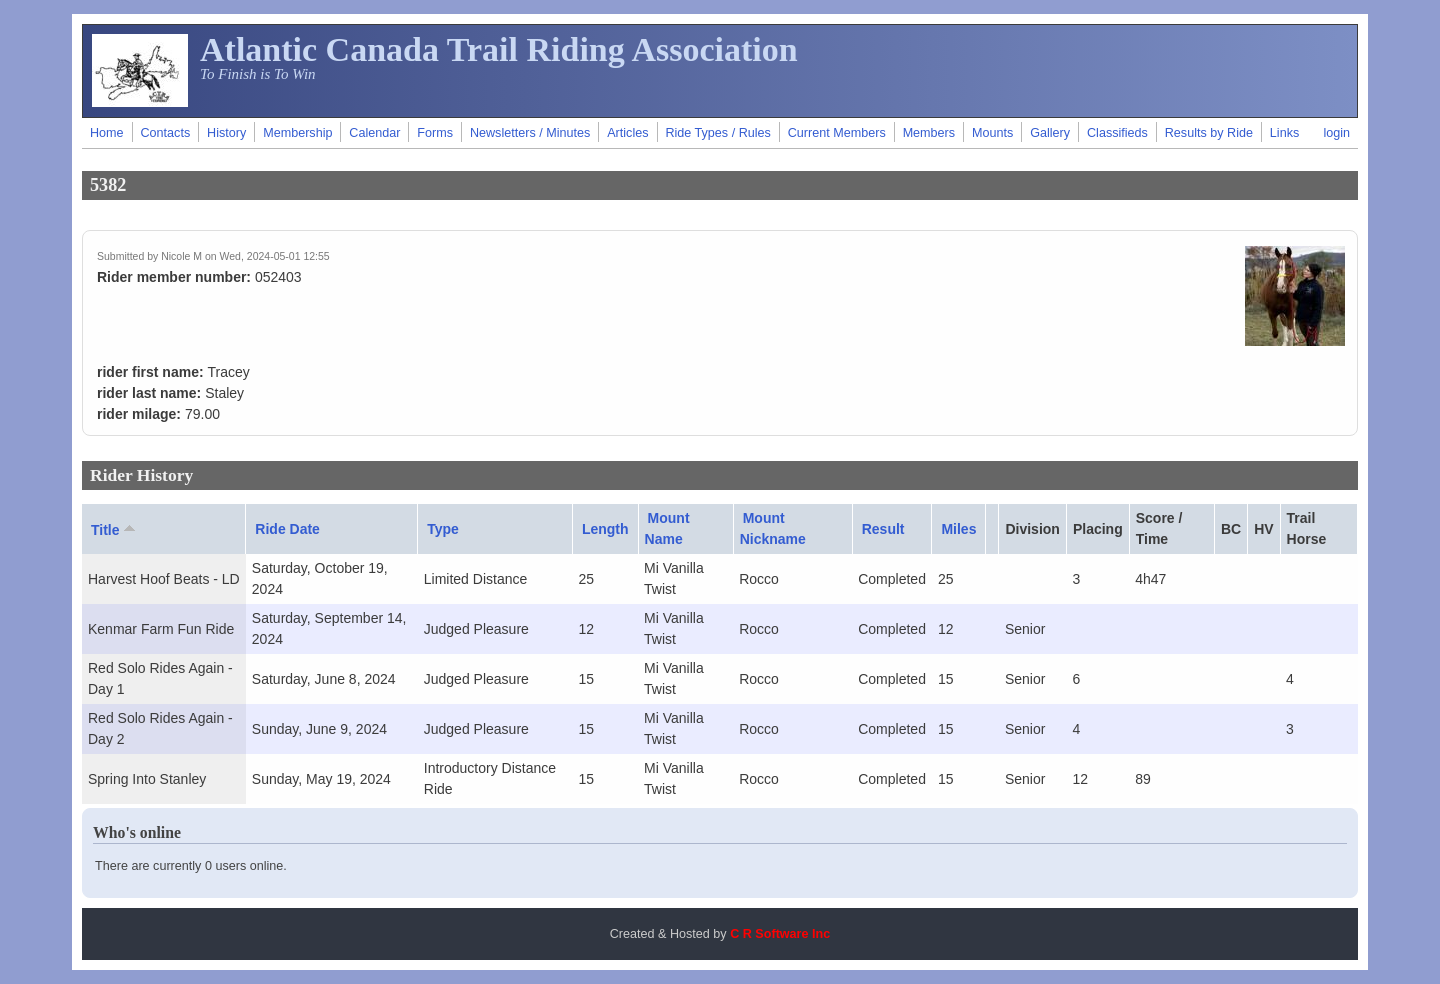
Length (605, 529)
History (226, 133)
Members (929, 133)
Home (107, 133)
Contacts (165, 133)
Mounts (992, 133)
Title (115, 529)
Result (883, 529)
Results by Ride (1209, 133)
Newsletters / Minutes (530, 133)
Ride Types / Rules (717, 133)
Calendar (374, 133)
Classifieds (1117, 133)
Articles (627, 133)
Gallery (1050, 133)
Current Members (837, 133)
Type (443, 529)
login (1336, 133)
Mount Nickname (773, 528)
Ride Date (287, 529)
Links (1284, 133)
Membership (297, 133)
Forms (435, 133)
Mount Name (667, 528)
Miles (958, 529)
